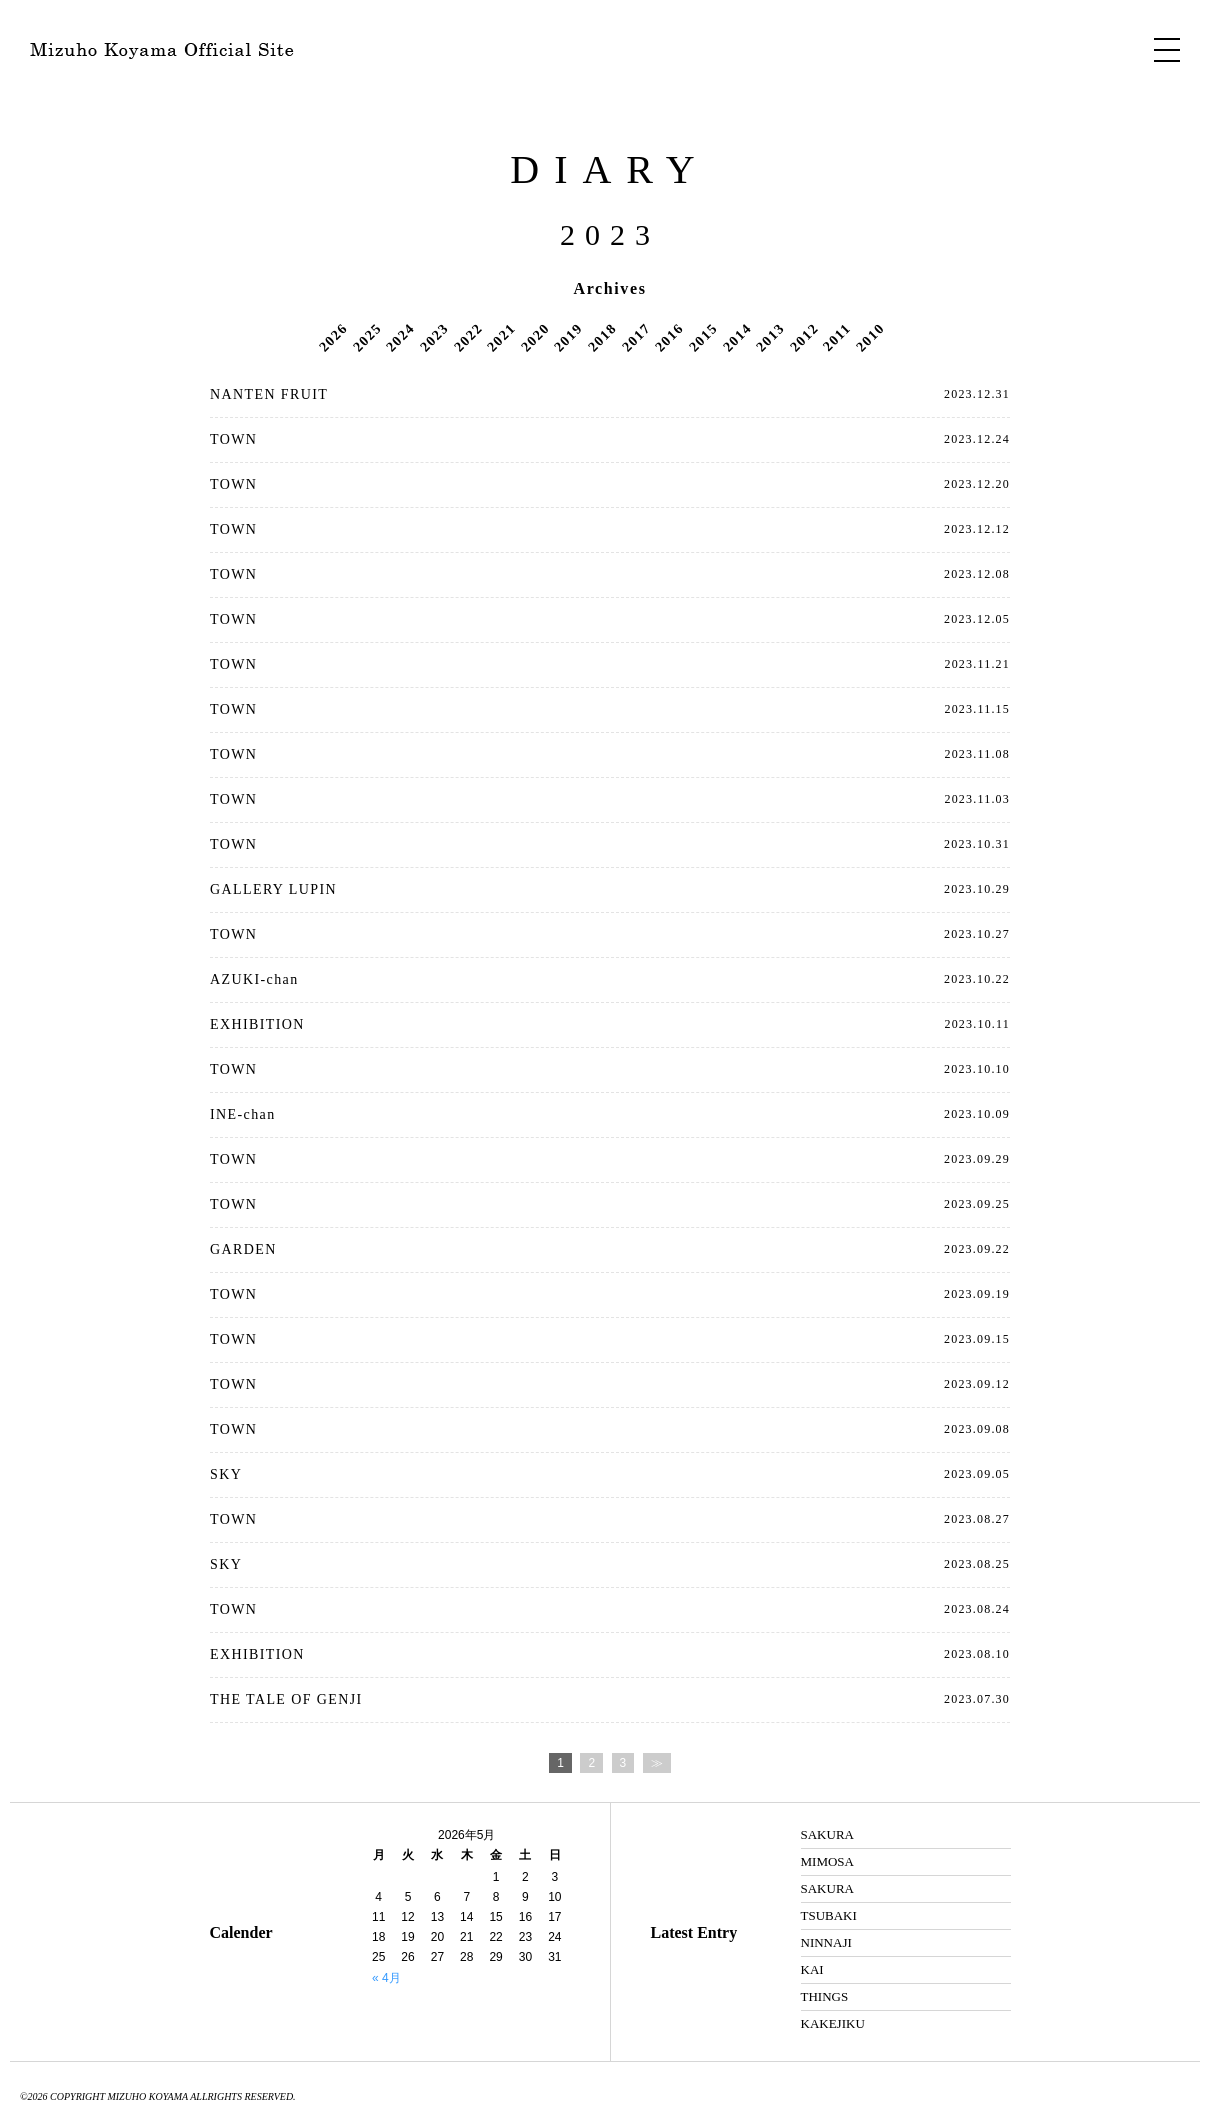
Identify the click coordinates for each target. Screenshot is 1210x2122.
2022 (468, 337)
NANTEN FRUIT (269, 394)
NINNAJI (826, 1942)
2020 (535, 337)
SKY (226, 1474)
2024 (401, 337)
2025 (367, 337)
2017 (636, 337)
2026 (333, 337)
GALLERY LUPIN (273, 889)
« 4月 (386, 1978)
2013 (770, 337)
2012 (804, 337)
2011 (837, 337)
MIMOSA (827, 1861)
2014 (737, 337)
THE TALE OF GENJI (286, 1699)
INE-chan (243, 1114)
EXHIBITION (257, 1024)
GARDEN (243, 1249)
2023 (434, 337)
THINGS (825, 1996)
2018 (602, 337)
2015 (703, 337)
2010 (870, 337)
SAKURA (827, 1834)
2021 (501, 337)
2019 (569, 337)
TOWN (233, 439)
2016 (669, 337)
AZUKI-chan (254, 979)
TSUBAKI (829, 1915)
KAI (812, 1969)
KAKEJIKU (833, 2023)
